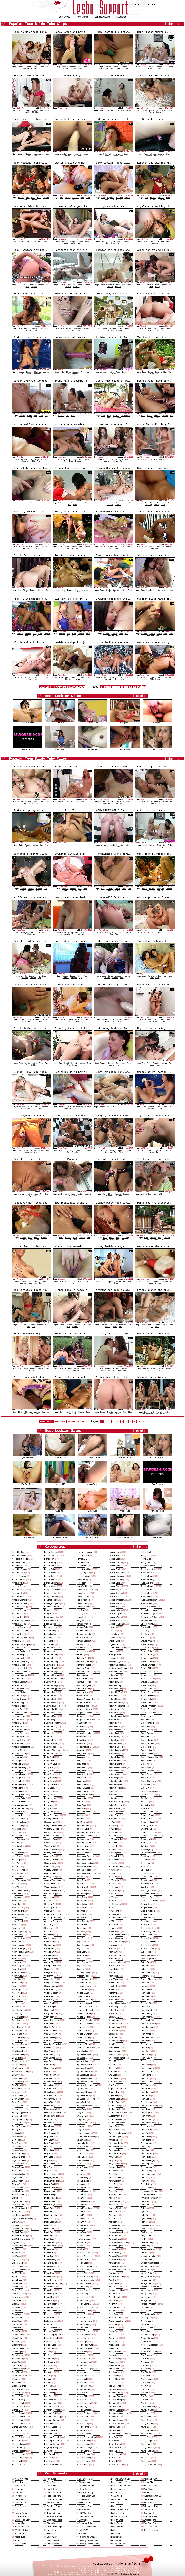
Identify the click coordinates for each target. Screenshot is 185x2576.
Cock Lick (48, 1935)
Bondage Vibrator (51, 1607)
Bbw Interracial (18, 2061)
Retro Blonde (114, 2440)
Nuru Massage (114, 2044)
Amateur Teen (18, 1743)
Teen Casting (146, 2013)
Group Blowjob (82, 1740)
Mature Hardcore (115, 1747)
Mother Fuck (113, 2000)
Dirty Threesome (51, 2174)
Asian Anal (16, 1901)
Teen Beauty (146, 2000)
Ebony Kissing (50, 2276)
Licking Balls (113, 1634)
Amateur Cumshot (20, 1631)
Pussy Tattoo (114, 2358)
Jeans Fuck (81, 2102)
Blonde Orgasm (51, 1552)
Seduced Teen (147, 1620)
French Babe (82, 1603)
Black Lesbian (18, 2335)
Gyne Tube (92, 1510)
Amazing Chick (18, 1778)
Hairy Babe (81, 1764)
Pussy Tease (114, 2362)
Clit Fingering (50, 1894)
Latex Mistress (82, 2160)
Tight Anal (145, 2205)
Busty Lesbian (50, 1798)
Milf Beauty (113, 1825)
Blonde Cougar (18, 2423)
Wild (75, 1196)
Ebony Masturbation (53, 2283)
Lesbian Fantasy (83, 2311)
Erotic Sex (48, 2324)
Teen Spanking (147, 2153)
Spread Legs (146, 1880)
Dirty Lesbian (50, 2157)
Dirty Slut (48, 2167)
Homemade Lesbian (85, 1863)
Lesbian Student (115, 1586)
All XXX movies (27, 722)
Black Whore (17, 2382)
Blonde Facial (18, 2434)
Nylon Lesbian (114, 2051)
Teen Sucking (146, 2167)
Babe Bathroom (19, 2010)
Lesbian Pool (82, 2423)
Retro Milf (112, 2461)
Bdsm (66, 503)
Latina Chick (81, 2184)
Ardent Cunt (92, 722)
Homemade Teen (83, 1870)
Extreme (28, 330)
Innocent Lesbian (83, 1986)
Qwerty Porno (27, 1457)
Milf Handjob (113, 1856)
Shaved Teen (146, 1702)
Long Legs (113, 1651)
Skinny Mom (146, 1767)
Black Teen (17, 2372)
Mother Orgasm (115, 2006)
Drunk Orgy (49, 2229)
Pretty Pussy (113, 2311)
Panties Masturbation (117, 2133)
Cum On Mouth (50, 2030)
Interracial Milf (82, 2027)
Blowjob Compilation (53, 1590)
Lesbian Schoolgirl (84, 2447)
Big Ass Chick (18, 2164)
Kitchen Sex (81, 2140)
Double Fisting (50, 2198)
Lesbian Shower (83, 2461)
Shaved (117, 548)
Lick (79, 243)
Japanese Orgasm (84, 2092)
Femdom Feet (50, 2403)
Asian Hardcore (19, 1938)
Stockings (44, 546)
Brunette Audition (51, 1651)
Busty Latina (49, 1795)
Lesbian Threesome (117, 1600)
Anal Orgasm (17, 1856)
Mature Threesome (116, 1812)
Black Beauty (17, 2314)
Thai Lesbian (146, 2188)
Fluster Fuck (27, 749)
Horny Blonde (82, 1883)
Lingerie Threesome (117, 1648)
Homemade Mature (84, 1866)
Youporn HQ (60, 1483)
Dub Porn (157, 722)
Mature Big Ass (115, 1689)
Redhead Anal (114, 2389)
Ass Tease (16, 2003)
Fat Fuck (48, 2365)
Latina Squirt (81, 2229)
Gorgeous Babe (83, 1702)
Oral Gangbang (115, 2082)
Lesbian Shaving (83, 2458)
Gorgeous (80, 801)
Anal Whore (17, 1887)
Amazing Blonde (19, 1771)
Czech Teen (49, 2102)
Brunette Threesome (53, 1750)
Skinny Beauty (147, 1733)
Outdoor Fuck (114, 2109)
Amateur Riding (19, 1716)
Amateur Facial (18, 1651)
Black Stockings (19, 2369)
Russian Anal (146, 1572)
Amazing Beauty (19, 1767)
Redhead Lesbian (116, 2410)
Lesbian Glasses (83, 2335)
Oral (76, 635)
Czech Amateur (51, 2082)
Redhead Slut (114, 2427)
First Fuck (48, 2458)
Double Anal (49, 2184)
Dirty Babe (48, 2136)
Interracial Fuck (83, 2017)
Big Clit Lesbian (19, 2201)
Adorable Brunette (20, 1559)
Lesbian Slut (113, 1555)
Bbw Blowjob (17, 2051)
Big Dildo (16, 2242)
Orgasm (162, 199)
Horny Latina (81, 1904)
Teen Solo (145, 2150)
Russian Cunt (146, 1590)
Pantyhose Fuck (115, 2147)
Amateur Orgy (18, 1702)
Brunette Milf (49, 1713)
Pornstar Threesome (117, 2270)
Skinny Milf (145, 1764)
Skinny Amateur (147, 1723)
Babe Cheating (18, 2020)
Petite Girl (112, 2198)
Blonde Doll (17, 2430)
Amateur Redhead (20, 1713)
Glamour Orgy (82, 1692)
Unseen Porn (125, 1457)
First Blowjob (49, 2454)
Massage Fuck (114, 1654)
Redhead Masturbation (118, 2413)
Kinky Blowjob (82, 2116)
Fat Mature (49, 2372)
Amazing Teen (18, 1795)
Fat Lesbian (49, 2369)
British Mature (50, 1637)
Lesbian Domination (85, 2304)
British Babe (49, 1631)
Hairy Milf (80, 1801)
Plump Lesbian (114, 2212)
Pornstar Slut (114, 2259)
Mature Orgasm (115, 1774)
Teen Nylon (145, 2109)
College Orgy (50, 1952)
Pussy (128, 110)
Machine (35, 112)
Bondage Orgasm (52, 1603)
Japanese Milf (82, 2088)
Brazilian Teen (50, 1624)
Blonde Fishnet (18, 2437)
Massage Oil (113, 1658)
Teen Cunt (145, 2030)
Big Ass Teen (17, 2188)
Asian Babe (17, 1904)
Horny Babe (81, 1877)
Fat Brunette (49, 2362)
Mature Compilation (116, 1706)
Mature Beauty (114, 1685)
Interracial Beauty (84, 2000)
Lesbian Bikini (82, 2273)
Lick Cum (112, 1631)
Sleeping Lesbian (148, 1795)
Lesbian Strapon (115, 1579)
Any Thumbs (157, 1483)
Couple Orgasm (51, 1993)
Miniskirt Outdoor (115, 1938)
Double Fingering (51, 2194)
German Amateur (83, 1624)
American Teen (18, 1815)
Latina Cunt (81, 2188)
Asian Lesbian (18, 1945)
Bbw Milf (15, 2075)
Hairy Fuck (81, 1781)
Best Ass (16, 2133)
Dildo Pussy (49, 2126)
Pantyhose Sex (115, 2153)
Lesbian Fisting (83, 2324)
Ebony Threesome (52, 2311)
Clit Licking (49, 1897)
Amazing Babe (18, 1764)
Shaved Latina (147, 1675)
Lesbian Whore (115, 1617)
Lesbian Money (83, 2386)
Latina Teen (81, 2232)
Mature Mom (113, 1771)
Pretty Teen (113, 2314)
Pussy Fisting (114, 2335)
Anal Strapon (17, 1873)
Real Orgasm (114, 2372)
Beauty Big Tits (18, 2109)
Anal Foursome (18, 1839)
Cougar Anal (49, 1969)
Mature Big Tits (115, 1692)
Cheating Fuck (50, 1839)
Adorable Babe (18, 1552)
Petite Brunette (114, 2194)
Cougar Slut (49, 1979)
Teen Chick (145, 2020)
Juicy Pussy (81, 2109)
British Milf (48, 1641)
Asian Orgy (17, 1969)
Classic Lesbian (51, 1887)
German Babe (82, 1627)
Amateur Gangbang (20, 1661)
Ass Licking (17, 2000)
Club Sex (48, 1931)
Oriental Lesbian (115, 2099)
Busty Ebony (49, 1788)
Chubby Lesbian (51, 1860)
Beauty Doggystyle (20, 2112)
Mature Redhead (115, 1784)
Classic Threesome (52, 1890)
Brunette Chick (50, 1682)
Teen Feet (145, 2061)
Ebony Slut (49, 2300)
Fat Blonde (49, 2358)
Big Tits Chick (18, 2263)
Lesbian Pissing (83, 2420)
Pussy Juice (113, 2341)
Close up (84, 590)
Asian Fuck (17, 1935)
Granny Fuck (82, 1726)
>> (144, 687)
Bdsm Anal (16, 2092)
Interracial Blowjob (84, 2003)
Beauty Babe (17, 2106)
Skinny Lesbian (147, 1754)
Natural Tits (113, 2034)
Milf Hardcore (114, 1860)
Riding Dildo (146, 1559)
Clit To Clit (48, 1901)
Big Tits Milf (17, 2273)
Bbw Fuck (16, 2058)
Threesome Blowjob (149, 2191)
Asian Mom (17, 1962)
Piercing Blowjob (115, 2208)
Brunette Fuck (50, 1699)
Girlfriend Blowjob (84, 1661)
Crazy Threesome (52, 2020)
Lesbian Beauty (83, 2270)
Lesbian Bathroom (84, 2266)
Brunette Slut (49, 1733)
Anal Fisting (17, 1836)
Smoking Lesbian (148, 1832)
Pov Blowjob (113, 2273)
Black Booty (17, 2321)
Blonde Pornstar (51, 1555)
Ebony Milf (48, 2287)
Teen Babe (145, 1993)
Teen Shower (146, 2143)
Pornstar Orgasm (115, 2246)
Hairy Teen (81, 1808)
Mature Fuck (113, 1733)
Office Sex (112, 2065)
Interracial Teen (83, 2044)
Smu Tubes (157, 1537)
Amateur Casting (19, 1607)
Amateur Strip (18, 1733)
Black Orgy (17, 2352)
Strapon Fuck (146, 1907)
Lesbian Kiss (81, 2355)
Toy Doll (144, 2239)
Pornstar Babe (114, 2229)
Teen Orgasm (146, 2112)
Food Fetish (81, 1579)
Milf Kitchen (113, 1863)
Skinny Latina (146, 1750)
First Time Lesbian (84, 1552)
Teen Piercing (147, 2129)
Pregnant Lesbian (116, 2290)
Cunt (89, 1325)
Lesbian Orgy (82, 2406)
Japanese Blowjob (84, 2065)
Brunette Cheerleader (53, 1678)
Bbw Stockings (18, 2082)
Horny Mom (81, 1914)
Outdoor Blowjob (115, 2106)
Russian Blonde (147, 1583)
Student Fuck (146, 1914)
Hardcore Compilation (85, 1832)
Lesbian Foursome (84, 2331)
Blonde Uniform (51, 1583)
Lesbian (35, 67)
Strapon (74, 978)
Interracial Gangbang (85, 2020)
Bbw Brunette (18, 2054)
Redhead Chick (115, 2403)
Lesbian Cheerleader (85, 2280)
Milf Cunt (112, 1836)
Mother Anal (113, 1993)
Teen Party (145, 2126)
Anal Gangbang (19, 1846)
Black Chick (17, 2324)
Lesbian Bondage (84, 2276)
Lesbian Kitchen (83, 2358)
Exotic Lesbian (50, 2328)
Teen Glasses (147, 2085)
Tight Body (145, 2212)
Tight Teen (145, 2222)
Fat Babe (48, 2355)
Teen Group (146, 2088)
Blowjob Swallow (51, 1596)
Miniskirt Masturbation (118, 1935)
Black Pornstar (18, 2355)
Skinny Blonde (147, 1737)
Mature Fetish (114, 1726)
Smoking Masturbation (150, 1836)
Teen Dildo (145, 2041)
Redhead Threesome (117, 2434)
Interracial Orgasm (84, 2034)
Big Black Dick (18, 2191)
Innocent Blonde (83, 1976)
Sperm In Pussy (147, 1873)
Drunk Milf (48, 2225)
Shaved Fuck (146, 1672)
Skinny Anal (146, 1726)
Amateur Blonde (19, 1596)
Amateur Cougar (19, 1624)
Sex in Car (145, 1637)
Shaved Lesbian (148, 1678)
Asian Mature (18, 1955)
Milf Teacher (113, 1914)
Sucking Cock (147, 1938)
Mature (29, 416)
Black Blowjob (18, 2317)
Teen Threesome (148, 2174)
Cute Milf (48, 2071)
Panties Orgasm (115, 2136)
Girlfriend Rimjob (83, 1665)
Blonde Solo (49, 1569)
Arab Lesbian (18, 1894)
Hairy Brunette (82, 1774)
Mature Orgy (113, 1778)
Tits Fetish (145, 2229)
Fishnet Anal (81, 1559)
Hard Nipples (82, 1822)
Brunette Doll (49, 1692)
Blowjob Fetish (50, 1593)
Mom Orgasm (114, 1965)
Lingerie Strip (114, 1644)
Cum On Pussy (50, 2034)
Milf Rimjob (113, 1887)
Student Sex (146, 1918)
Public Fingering (115, 2317)
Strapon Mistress (148, 1911)
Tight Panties (146, 2215)
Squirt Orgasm (147, 1883)
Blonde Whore (50, 1586)
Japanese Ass (82, 2058)
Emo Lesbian (50, 2314)
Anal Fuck (16, 1842)
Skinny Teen (146, 1778)
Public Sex (113, 2324)
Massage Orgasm (116, 1661)
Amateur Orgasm (19, 1699)
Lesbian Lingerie (83, 2362)
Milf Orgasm (113, 1870)
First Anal (48, 2451)
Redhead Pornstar (116, 2423)
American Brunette (20, 1805)
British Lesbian (50, 1634)
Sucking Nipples (148, 1948)
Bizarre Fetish (18, 2290)
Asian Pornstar (18, 1972)
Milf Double (113, 1842)
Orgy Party (113, 2095)
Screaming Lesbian (149, 1610)
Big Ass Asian (18, 2150)
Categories (121, 16)
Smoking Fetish (147, 1825)
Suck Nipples (146, 1921)
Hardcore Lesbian (84, 1836)
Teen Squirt (146, 2157)
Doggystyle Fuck (51, 2181)
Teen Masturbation (149, 2106)
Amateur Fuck (18, 1658)
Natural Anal (113, 2017)
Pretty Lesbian (114, 2307)
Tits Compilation (148, 2225)
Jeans (35, 934)
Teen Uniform (146, 2184)
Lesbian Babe (82, 2259)
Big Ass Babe (18, 2153)
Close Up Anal (50, 1904)
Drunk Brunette (50, 2215)
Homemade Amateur (85, 1856)
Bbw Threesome (19, 2088)
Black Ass (16, 2304)
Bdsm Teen (17, 2102)
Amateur (108, 67)
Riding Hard (146, 1562)
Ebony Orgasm (50, 2294)
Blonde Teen (49, 1579)
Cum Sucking (50, 2037)
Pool (46, 1194)
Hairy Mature (82, 1798)
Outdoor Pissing (115, 2119)
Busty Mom (49, 1805)
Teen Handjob (147, 2092)
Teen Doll (145, 2047)
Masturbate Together (117, 1665)
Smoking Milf (146, 1839)
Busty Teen (49, 1812)
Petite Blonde (114, 2191)
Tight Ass (145, 2208)
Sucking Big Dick (148, 1931)
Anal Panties (17, 1863)
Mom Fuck (113, 1959)
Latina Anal (81, 2171)
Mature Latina (114, 1757)
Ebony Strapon (50, 2304)
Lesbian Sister (82, 2464)
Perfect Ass (113, 2171)
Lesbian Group (82, 2338)
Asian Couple (18, 1921)
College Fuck (50, 1945)
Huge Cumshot (82, 1945)
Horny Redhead (83, 1924)
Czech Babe (49, 2085)
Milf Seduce (113, 1890)
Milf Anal (112, 1822)
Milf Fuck (112, 1849)
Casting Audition (51, 1819)
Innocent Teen (82, 1989)
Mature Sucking (115, 1805)
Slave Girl (145, 1788)
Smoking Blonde (148, 1815)
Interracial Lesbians (84, 2024)
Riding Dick (146, 1555)
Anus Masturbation (20, 1890)
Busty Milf (48, 1801)
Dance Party (49, 2106)
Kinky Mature (82, 2126)
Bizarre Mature (18, 2297)
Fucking (35, 199)
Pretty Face (113, 2300)
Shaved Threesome (149, 1706)
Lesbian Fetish (82, 2317)
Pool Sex (112, 2218)
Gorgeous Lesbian (84, 1713)
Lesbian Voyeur (115, 1613)
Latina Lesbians (83, 2205)
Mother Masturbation (117, 2003)
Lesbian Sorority (115, 1562)
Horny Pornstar (83, 1921)
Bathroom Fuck (18, 2047)
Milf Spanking (114, 1897)
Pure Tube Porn (27, 1537)
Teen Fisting (146, 2075)
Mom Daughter (114, 1955)
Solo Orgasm (146, 1856)
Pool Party (112, 2215)
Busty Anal (49, 1767)
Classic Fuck (49, 1883)
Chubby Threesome (52, 1880)
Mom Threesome (115, 1979)
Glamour (76, 287)
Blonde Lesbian (19, 2454)
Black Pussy (17, 2358)
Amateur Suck (18, 1737)
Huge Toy (80, 1969)
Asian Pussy (17, 1976)
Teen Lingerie (146, 2102)
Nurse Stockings (115, 2041)
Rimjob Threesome (149, 1566)
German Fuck (82, 1637)
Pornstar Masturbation (118, 2242)
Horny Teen (81, 1928)
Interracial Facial (83, 2013)
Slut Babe (145, 1798)
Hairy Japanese (83, 1788)
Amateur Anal (18, 1583)
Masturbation (104, 68)
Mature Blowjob (115, 1699)
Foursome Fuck (83, 1593)
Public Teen (113, 2328)
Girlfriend (65, 68)
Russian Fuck (147, 1593)
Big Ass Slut (17, 2184)
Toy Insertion (146, 2242)
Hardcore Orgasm (84, 1842)
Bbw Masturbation (20, 2071)
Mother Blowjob (115, 1996)
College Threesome (52, 1965)
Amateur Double (19, 1648)
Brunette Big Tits (51, 1665)
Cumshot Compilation (53, 2044)
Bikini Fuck (17, 2287)
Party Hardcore (115, 2164)
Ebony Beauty (50, 2259)
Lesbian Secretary (84, 2451)
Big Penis (16, 2253)
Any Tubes (27, 1510)
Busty (70, 154)
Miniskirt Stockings (116, 1942)
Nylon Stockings (115, 2054)
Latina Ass (80, 2174)
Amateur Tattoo (18, 1740)
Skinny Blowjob (147, 1740)
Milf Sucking (113, 1911)
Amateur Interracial (20, 1675)
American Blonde (19, 1801)
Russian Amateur (148, 1569)
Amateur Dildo (18, 1641)
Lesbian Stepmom (116, 1572)
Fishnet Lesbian (83, 1562)
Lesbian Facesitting (84, 2307)
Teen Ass (145, 1986)
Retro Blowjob (114, 2444)
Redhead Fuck (114, 2406)
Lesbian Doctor (83, 2300)
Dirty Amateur (50, 2133)
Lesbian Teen (114, 1596)
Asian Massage (18, 1948)
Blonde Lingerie (19, 2458)
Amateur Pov (17, 1709)
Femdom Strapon (51, 2420)
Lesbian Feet (82, 2314)
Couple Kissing (50, 1989)
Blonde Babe (17, 2396)
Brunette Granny (51, 1702)
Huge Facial (81, 1955)
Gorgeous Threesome (85, 1719)
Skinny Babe (146, 1730)
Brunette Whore (51, 1754)
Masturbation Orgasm (117, 1668)
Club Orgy (48, 1924)
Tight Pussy (146, 2218)
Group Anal (81, 1737)
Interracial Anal (82, 1993)
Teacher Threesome (149, 1979)
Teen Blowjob (146, 2010)
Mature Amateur (115, 1672)
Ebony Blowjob (50, 2263)
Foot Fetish (81, 1583)
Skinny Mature (147, 1760)
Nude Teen (113, 2037)
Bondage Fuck (50, 1600)
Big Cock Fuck (18, 2215)
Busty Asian (49, 1771)
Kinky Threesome (84, 2133)
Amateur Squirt (18, 1726)
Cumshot (161, 154)
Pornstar (75, 198)
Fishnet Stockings (84, 1569)
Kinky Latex (81, 2119)
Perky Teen (113, 2184)
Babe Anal (16, 2006)
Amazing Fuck (18, 1781)
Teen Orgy (145, 2116)
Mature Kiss (113, 1754)
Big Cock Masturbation (22, 2218)
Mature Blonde (114, 1695)
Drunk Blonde (50, 2212)
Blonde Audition (19, 2393)
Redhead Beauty (115, 2396)
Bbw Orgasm (17, 2078)
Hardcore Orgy (82, 1846)
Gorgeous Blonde (84, 1706)
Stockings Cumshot (149, 1890)
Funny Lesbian (82, 1617)
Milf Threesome (115, 1918)
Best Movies (64, 16)
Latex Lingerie (82, 2157)
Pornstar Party (114, 2253)
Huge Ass (80, 1935)
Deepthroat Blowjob (52, 2112)
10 (139, 687)
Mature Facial (114, 1719)
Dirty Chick (49, 2150)
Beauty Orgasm (19, 2123)
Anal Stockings (18, 1870)
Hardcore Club (82, 1829)
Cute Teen (48, 2078)
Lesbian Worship (115, 1620)
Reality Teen (113, 2382)
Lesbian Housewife (84, 2345)
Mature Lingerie (115, 1764)
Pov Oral (112, 2280)
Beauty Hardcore (19, 2119)
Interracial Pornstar (84, 2041)
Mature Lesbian (115, 1760)
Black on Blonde (19, 2386)
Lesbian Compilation (85, 2290)
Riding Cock (146, 1552)
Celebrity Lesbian (51, 1829)
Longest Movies (102, 16)
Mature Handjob (115, 1743)
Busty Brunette (50, 1784)
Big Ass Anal (17, 2147)
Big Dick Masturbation (21, 2239)
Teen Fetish (146, 2065)
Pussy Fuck (113, 2338)
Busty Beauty (50, 1778)
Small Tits (145, 1808)
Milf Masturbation (115, 1866)
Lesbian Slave (114, 1552)
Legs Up (80, 2249)
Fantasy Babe (50, 2345)
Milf (31, 417)
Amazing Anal (18, 1760)
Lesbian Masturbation (85, 2372)
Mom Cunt (112, 1952)
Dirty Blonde (49, 2143)
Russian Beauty (147, 1579)
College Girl (49, 1948)
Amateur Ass (17, 1586)
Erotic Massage (51, 2321)
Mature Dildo (114, 1713)
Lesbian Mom (82, 2382)
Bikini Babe (17, 2280)
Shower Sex (146, 1716)
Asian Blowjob (18, 1914)
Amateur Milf (17, 1685)
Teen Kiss (145, 2099)
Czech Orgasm (50, 2099)
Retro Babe (113, 2437)
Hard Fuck (80, 1819)
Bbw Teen (16, 2085)
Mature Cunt (113, 1709)
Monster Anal (114, 1983)
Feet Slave (49, 2396)
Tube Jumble (60, 1457)
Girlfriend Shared (83, 1668)
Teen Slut (145, 2147)
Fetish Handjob (50, 2427)
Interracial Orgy (83, 2037)
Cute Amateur (50, 2051)
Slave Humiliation (148, 1791)
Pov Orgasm (113, 2283)
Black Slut (16, 2365)
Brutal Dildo (49, 1760)
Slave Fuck (145, 1784)
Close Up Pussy (51, 1921)
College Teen (50, 1962)
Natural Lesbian (115, 2024)
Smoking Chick (147, 1822)
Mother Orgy (113, 2010)
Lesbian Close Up (84, 2283)
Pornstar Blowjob (115, 2232)
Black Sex (16, 2362)
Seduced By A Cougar (150, 1617)
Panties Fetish (114, 2129)
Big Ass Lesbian (19, 2174)
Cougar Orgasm (51, 1976)
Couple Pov (49, 1996)
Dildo (47, 67)
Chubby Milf (49, 1866)
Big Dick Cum (18, 2232)
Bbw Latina (17, 2065)
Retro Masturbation (116, 2458)
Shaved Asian (147, 1648)
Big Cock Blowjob (19, 2208)
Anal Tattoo (17, 1877)
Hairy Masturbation (84, 1795)
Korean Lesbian (83, 2143)
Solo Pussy (145, 1860)
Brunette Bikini (50, 1668)
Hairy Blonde (82, 1771)
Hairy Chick (81, 1778)
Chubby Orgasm (51, 1870)
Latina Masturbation (84, 2208)
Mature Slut (113, 1791)
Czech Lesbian (50, 2095)
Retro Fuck (113, 2451)
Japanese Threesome (85, 2099)
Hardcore (86, 154)
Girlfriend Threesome (85, 1672)
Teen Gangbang (147, 2082)
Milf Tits (111, 1921)
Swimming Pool (147, 1959)
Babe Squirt (17, 2030)
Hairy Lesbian (82, 1791)
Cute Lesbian (50, 2068)
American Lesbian (20, 1808)
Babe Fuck (16, 2024)
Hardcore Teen (82, 1853)
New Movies (82, 16)
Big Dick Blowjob (19, 2229)
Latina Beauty (82, 2177)
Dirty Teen (48, 2171)
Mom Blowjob (114, 1948)
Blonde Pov (49, 1559)
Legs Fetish (81, 2242)
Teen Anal (145, 1983)
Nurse (119, 243)
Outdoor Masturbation (117, 2112)
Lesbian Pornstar (83, 2427)
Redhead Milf (114, 2417)
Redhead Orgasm (116, 2420)
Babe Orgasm (18, 2027)
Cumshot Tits (50, 2047)
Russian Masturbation (150, 1600)
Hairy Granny (82, 1784)
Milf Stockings (114, 1904)
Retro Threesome (116, 2464)
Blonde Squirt (50, 1572)
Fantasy (27, 803)
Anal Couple (17, 1825)
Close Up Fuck (50, 1907)
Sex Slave (145, 1634)
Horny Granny (82, 1901)
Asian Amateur (18, 1897)
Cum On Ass (49, 2027)
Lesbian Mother (83, 2389)
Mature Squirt (114, 1798)
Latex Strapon (82, 2167)
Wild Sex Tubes (27, 1483)
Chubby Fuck (50, 1856)
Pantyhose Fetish (116, 2143)
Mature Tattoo (114, 1808)
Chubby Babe (50, 1853)
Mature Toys (113, 1815)
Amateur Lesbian (19, 1682)
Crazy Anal (49, 2003)
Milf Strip (112, 1907)
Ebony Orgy (49, 2297)
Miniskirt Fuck (114, 1931)
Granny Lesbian (83, 1730)
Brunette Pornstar (52, 1723)
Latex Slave (81, 2164)
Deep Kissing (50, 2109)
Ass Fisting (17, 1993)
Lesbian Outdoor (83, 2410)
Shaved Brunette (148, 1665)
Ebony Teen (49, 2307)
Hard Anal (80, 1815)
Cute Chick (49, 2065)
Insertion (27, 112)
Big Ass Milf (17, 2177)
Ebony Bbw (49, 2256)
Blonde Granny (18, 2447)
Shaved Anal (146, 1644)
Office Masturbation (116, 2058)
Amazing (113, 199)
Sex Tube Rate (92, 1537)
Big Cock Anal (18, 2205)
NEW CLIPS (59, 687)
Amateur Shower (19, 1719)
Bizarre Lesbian (19, 2294)
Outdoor (27, 199)
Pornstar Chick (114, 2235)
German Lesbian (83, 1641)
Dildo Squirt (49, 2129)
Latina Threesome (84, 2235)
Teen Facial (146, 2054)
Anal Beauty (17, 1819)
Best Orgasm (17, 2143)
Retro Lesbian (114, 2454)
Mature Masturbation (117, 1767)
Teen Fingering (147, 2068)
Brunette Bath (50, 1658)
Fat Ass (47, 2352)
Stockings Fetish (148, 1894)
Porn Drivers (157, 749)
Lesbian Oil (81, 2399)
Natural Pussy (114, 2027)
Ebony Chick (49, 2270)
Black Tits (16, 2379)
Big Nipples (17, 2249)
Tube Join (60, 722)
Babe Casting (18, 2017)
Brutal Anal (49, 1757)
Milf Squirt (112, 1901)
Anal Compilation (19, 1822)
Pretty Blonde (114, 2294)
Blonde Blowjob (19, 2413)
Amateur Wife (18, 1757)
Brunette (27, 67)
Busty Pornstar (50, 1808)
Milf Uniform (113, 1924)
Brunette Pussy (50, 1730)
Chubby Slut (49, 1873)
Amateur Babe (18, 1590)
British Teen (49, 1644)
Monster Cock (114, 1986)
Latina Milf (80, 2212)
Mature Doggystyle (116, 1716)
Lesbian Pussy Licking (86, 2437)
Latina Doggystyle (84, 2191)
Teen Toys (145, 2181)
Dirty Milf (48, 2160)
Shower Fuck (146, 1709)
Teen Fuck (145, 2078)
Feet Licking (49, 2393)
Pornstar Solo (114, 2263)
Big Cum (16, 2222)
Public (127, 328)
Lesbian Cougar (83, 2294)
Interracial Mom (83, 2030)
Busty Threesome (52, 1815)
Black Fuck (17, 2331)
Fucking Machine (83, 1613)
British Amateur (50, 1627)
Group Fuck (81, 1743)
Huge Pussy (81, 1959)
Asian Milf (16, 1959)
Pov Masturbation (116, 2276)
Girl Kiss (80, 1654)
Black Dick (16, 2328)
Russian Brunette (148, 1586)
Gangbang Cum (83, 1620)
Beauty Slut (17, 2129)
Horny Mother (82, 1918)
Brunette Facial (50, 1695)
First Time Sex (82, 1555)
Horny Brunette (83, 1887)
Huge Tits (80, 1965)
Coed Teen (49, 1942)
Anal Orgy (16, 1860)
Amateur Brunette (19, 1603)
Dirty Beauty (49, 2140)
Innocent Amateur (84, 1972)
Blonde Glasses (19, 2444)
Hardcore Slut (82, 1849)
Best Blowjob (17, 2136)
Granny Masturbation (85, 1733)
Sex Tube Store (125, 1537)
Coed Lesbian (50, 1938)
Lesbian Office (82, 2396)
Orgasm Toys (114, 2092)
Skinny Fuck (146, 1747)
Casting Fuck (50, 1822)
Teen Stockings (147, 2160)
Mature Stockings (116, 1801)
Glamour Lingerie (83, 1685)
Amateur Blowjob (19, 1600)
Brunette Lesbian (51, 1709)
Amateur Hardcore (20, 1672)
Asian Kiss (16, 1942)
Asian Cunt (17, 1924)
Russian (26, 68)
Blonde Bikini (17, 2410)
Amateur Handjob (19, 1668)
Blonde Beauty (18, 2403)
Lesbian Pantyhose (84, 2413)
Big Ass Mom (17, 2181)
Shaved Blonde (147, 1661)
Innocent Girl (81, 1983)
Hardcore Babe (83, 1825)
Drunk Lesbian (50, 2222)
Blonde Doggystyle (20, 2427)
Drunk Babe (49, 2208)
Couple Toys (49, 2000)
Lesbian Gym (82, 2341)
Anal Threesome (19, 1880)
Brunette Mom (50, 1716)
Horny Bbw (81, 1880)
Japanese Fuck (83, 2068)
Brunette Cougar (51, 1685)
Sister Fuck (145, 1719)
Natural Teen (114, 2030)
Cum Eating (49, 2024)
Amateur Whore (19, 1754)
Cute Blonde (49, 2058)
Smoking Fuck (147, 1829)
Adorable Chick (18, 1562)
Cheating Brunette (52, 1836)
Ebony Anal (49, 2249)
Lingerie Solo (114, 1641)
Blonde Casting (18, 2417)
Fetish (157, 548)
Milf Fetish (112, 1846)
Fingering (116, 67)
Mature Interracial (116, 1750)
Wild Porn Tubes (157, 1457)
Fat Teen (48, 2386)
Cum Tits (48, 2041)
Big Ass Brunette (19, 2160)
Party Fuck (113, 2157)
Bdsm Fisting (17, 2095)
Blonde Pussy (50, 1562)
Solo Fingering (147, 1849)
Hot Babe (80, 1931)
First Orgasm (49, 2461)
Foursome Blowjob (84, 1590)
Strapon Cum (146, 1904)
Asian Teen (17, 1983)
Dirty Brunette (50, 2147)
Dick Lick (48, 2119)
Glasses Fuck (82, 1695)
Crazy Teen (49, 2017)
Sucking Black (147, 1935)
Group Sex (81, 1750)
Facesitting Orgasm (52, 2335)
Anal (61, 198)
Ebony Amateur (51, 2246)
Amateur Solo (18, 1723)
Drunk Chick (49, 2218)
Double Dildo (49, 2191)
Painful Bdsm (114, 2126)
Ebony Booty (49, 2266)
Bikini (33, 198)
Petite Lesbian (114, 2201)
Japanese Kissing (84, 2075)
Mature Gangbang (116, 1737)
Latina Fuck (81, 2194)
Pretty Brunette (115, 2297)
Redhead (80, 241)
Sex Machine (146, 1627)
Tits (163, 546)
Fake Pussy (49, 2341)
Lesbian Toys (114, 1607)
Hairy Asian (81, 1760)
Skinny (151, 112)
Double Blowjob (51, 2188)
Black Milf (16, 2341)
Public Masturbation (117, 2321)
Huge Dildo (81, 1948)
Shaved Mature (147, 1682)
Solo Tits (144, 1866)
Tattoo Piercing (147, 1972)
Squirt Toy (145, 1887)
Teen (42, 67)
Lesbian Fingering (84, 2321)
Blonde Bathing (18, 2399)
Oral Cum (112, 2075)
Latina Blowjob (82, 2181)
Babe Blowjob (18, 2013)
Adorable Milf (17, 1566)
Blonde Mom (17, 2464)
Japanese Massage (84, 2082)
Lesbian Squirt (114, 1569)
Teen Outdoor (147, 2119)
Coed (124, 372)
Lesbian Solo (114, 1559)
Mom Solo (112, 1972)
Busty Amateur (50, 1764)
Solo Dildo (145, 1846)
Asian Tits (16, 1986)
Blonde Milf (17, 2461)
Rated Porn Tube (60, 1537)
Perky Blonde (114, 2174)
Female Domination (52, 2399)
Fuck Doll (80, 1610)
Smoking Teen (147, 1842)
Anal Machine (18, 1853)
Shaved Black (147, 1658)
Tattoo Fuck (146, 1962)
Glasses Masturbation (85, 1699)
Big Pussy (16, 2256)
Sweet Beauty (147, 1955)
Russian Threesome (149, 1607)
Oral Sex (112, 2085)
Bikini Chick (17, 2283)
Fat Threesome (50, 2389)
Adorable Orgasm (19, 1569)
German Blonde (83, 1631)
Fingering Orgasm (52, 2444)
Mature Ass (113, 1678)
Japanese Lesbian (84, 2078)
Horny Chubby (82, 1890)
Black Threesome (19, 2376)
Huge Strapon (82, 1962)
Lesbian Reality (83, 2440)
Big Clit (15, 2198)
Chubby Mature (51, 1863)
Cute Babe (49, 2054)
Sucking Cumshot (148, 1942)
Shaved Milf (146, 1685)
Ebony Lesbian (50, 2280)
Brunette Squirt (50, 1740)
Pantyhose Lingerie (116, 2150)
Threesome (35, 68)
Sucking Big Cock (148, 1928)
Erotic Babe (49, 2317)
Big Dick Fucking (19, 2235)
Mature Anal (113, 1675)
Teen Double (146, 2051)
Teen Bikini (145, 2006)
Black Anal (16, 2300)
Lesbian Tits (113, 1603)
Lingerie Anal (114, 1637)
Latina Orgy (81, 2222)
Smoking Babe (147, 1812)
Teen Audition (146, 1989)
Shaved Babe (146, 1651)
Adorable (162, 459)
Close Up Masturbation (54, 1914)
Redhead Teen (114, 2430)
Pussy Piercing (114, 2352)
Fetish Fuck (49, 2423)
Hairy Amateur (82, 1754)
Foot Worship (82, 1586)
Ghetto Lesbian (83, 1651)
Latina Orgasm (82, 2218)
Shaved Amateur (148, 1641)
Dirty (46, 416)
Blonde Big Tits (18, 2406)
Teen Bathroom (147, 1996)
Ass (157, 241)
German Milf (81, 1644)
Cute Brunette (50, 2061)
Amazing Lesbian (19, 1784)
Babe (20, 110)
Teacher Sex (146, 1976)
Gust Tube (60, 1510)
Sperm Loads (146, 1877)
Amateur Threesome (21, 1747)
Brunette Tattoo (50, 1743)
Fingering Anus (50, 2434)
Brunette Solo (50, 1737)
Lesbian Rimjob (83, 2444)
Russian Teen (147, 1603)
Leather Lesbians (83, 2239)
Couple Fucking (51, 1986)
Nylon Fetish (113, 2047)
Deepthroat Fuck (51, 2116)
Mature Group (114, 1740)
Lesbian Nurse (82, 2393)
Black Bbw (16, 2311)
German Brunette (83, 1634)
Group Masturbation (85, 1747)
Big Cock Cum (18, 2212)
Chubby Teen (50, 1877)
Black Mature (17, 2338)
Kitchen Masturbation (85, 2136)
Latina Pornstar (83, 2225)
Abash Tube (92, 1483)
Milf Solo (112, 1894)
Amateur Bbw (18, 1593)
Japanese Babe (83, 2061)
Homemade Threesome (86, 1873)
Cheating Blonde (51, 1832)
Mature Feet (113, 1723)
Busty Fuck (49, 1791)
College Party (50, 1955)
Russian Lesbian (148, 1596)
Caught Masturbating (53, 1825)
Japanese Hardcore (84, 2071)
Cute (72, 330)
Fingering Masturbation (54, 2440)
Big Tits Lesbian (19, 2270)
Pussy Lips (113, 2348)
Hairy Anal (80, 1757)
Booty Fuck (49, 1613)
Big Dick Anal (18, 2225)
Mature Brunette (115, 1702)
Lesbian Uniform (115, 1610)
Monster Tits (113, 1989)
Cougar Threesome (52, 1983)
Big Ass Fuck (17, 2171)
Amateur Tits (17, 1750)
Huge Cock (81, 1942)
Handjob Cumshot (84, 1812)
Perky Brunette (114, 2177)
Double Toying (50, 2205)
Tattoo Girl (145, 1965)
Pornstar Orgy (114, 2249)
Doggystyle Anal (51, 2177)
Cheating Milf (50, 1842)
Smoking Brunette (148, 1819)
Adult (125, 1483)
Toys (72, 199)
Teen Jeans (146, 2095)
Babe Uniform (18, 2034)
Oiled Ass (112, 2068)
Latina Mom (81, 2215)
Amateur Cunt (18, 1634)
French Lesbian (83, 1607)
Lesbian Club (82, 2287)
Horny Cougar (82, 1894)
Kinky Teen (81, 2129)
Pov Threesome (115, 2287)
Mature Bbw (113, 1682)
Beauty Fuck (17, 2116)
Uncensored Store (92, 1457)
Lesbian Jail (81, 2352)
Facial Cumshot (51, 2338)
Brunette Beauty (51, 1661)
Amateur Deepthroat (21, 1637)
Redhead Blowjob (116, 2399)
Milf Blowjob (113, 1832)
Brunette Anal (50, 1648)
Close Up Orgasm (52, 1918)
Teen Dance (146, 2034)
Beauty (158, 112)
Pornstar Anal (114, 2225)
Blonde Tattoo (50, 1576)
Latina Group (82, 2198)
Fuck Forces (125, 749)
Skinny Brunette (147, 1743)
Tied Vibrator (146, 2201)
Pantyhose (37, 374)
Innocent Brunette (84, 1979)
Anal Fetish (17, 1832)
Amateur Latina (18, 1678)
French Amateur (83, 1600)
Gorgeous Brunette (84, 1709)
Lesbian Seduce (83, 2454)
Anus (152, 1152)
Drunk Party (49, 2232)
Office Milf (112, 2061)
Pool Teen (112, 2222)
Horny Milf (80, 1911)
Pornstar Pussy (115, 2256)
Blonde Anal (17, 2389)
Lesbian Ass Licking (84, 2256)
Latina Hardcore (83, 2201)
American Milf (18, 1812)
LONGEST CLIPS (76, 687)
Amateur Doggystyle (21, 1644)
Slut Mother (146, 1805)
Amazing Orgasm (19, 1791)
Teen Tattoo (146, 2171)
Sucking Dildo (147, 1945)
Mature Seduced (115, 1788)
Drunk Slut (48, 2235)
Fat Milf (47, 2376)
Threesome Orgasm (149, 2198)
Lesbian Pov (81, 2430)
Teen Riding (146, 2140)
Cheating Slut (50, 1846)
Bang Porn (125, 722)
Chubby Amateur (51, 1849)
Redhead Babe (115, 2393)
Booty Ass (48, 1610)
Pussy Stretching (115, 2355)
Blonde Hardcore (19, 2451)
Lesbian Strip (114, 1583)
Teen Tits (144, 2177)
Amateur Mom (18, 1689)
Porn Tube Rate (157, 1510)
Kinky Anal (80, 2112)
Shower (41, 1150)
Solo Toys (145, 1870)
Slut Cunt (145, 1801)
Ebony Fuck (49, 2273)
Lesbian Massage (84, 2369)
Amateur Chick (18, 1613)
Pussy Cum (113, 2331)
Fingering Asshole (52, 2437)
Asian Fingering (19, 1931)
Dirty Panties (49, 2164)
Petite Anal (113, 2188)
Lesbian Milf (81, 2379)
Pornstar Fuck (114, 2239)
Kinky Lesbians (83, 2123)
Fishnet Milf (81, 1566)
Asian (146, 154)
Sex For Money (147, 1624)
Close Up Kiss (50, 1911)
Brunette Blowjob (51, 1672)
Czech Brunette (51, 2092)
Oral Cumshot (114, 2078)
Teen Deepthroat (148, 2037)
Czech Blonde (50, 2088)
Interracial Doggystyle (85, 2010)
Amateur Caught (19, 1610)
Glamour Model (83, 1689)
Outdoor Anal (114, 2102)
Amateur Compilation (21, 1620)
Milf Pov (112, 1883)
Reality (110, 548)
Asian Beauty (18, 1907)
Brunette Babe (50, 1654)
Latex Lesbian (82, 2153)
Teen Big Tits (146, 2003)
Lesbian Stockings (116, 1576)
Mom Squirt (113, 1976)
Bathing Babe (18, 2037)
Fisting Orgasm (83, 1572)
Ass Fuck (16, 1996)
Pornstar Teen (114, 2266)
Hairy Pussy (81, 1805)
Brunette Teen (50, 1747)
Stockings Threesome (150, 1901)
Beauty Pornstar (19, 2126)
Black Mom (17, 2345)
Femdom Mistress (52, 2410)
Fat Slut (47, 2382)
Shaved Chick (147, 1668)
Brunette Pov (49, 1726)
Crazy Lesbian (50, 2013)
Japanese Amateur (84, 2054)
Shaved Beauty (147, 1654)
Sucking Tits (146, 1952)
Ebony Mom (49, 2290)
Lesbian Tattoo (114, 1590)
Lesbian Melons (83, 2376)
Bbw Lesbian (17, 2068)
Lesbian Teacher (115, 1593)
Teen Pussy (146, 2136)
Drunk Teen (49, 2239)
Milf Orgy (112, 1873)
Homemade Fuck (83, 1860)
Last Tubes (60, 749)
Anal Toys (16, 1883)
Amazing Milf (17, 1788)
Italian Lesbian (82, 2051)
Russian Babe (147, 1576)
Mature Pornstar (115, 1781)
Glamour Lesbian (83, 1682)
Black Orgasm (18, 2348)
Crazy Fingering (51, 2006)
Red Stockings (114, 2386)
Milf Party (112, 1877)
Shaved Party (146, 1689)
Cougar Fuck (49, 1972)
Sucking (155, 243)
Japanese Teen (83, 2095)
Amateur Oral (18, 1695)
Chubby (159, 1108)
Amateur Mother (19, 1692)
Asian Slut (16, 1979)
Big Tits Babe (18, 2259)
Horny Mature (82, 1907)
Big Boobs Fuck (19, 2194)
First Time (150, 635)
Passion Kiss (114, 2167)
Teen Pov (145, 2133)
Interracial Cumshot (84, 2006)
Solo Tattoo (145, 1863)
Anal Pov (16, 1866)
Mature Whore (114, 1819)
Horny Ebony (82, 1897)
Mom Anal (112, 1945)
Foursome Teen (83, 1596)
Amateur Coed (18, 1617)
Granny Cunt (81, 1723)
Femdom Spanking (52, 2417)
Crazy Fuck (49, 2010)
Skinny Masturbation (149, 1757)
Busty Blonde (50, 1781)
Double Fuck (49, 2201)
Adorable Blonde (19, 1555)
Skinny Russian (147, 1774)
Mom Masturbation (116, 1962)
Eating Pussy (50, 2242)
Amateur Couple (19, 1627)
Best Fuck (16, 2140)
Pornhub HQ (92, 749)
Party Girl (112, 2160)
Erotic (80, 285)
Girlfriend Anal (82, 1658)
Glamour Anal (82, 1675)
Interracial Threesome (85, 2047)
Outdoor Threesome (117, 2123)
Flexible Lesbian (83, 1576)
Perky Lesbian (114, 2181)
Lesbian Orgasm (83, 2403)
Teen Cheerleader (148, 2017)
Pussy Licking (114, 2345)
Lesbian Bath (82, 2263)
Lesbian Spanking (116, 1566)
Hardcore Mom (82, 1839)
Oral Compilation (115, 2071)
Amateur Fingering (20, 1654)
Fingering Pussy (51, 2447)
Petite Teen (113, 2205)
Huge (150, 68)
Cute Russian (50, 2075)
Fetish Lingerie (50, 2430)
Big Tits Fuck (17, 2266)
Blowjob (153, 154)
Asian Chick (17, 1918)
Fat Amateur (49, 2348)
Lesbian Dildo (82, 2297)
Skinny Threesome (149, 1781)
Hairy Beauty (82, 1767)
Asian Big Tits (18, 1911)
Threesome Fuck (148, 2194)
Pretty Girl (112, 2304)
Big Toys (15, 2276)
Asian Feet (16, 1928)
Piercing (80, 68)
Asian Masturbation (20, 1952)
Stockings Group (148, 1897)
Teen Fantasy (146, 2058)
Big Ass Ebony (18, 2167)
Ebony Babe (49, 2253)
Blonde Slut (49, 1566)
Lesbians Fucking (116, 1624)
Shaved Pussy (147, 1692)
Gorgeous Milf (82, 1716)
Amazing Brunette (20, 1774)
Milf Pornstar (113, 1880)
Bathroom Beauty (19, 2044)
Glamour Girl (81, 1678)
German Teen (82, 1648)
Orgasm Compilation (117, 2088)
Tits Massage (146, 2232)
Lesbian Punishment (85, 2434)
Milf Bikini (112, 1829)
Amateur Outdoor (19, 1706)
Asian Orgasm (18, 1965)
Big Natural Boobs (20, 2246)
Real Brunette (114, 2369)
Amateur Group (18, 1665)
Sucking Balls (146, 1924)
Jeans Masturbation (84, 2106)
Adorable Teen (18, 1572)
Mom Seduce (114, 1969)
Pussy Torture (114, 2365)
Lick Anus (112, 1627)
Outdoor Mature (115, 2116)
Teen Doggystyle (148, 2044)
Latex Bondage (83, 2147)
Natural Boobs (114, 2020)
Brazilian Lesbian (51, 1620)
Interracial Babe (83, 1996)
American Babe (18, 1798)
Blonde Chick (18, 2420)
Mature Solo (113, 1795)
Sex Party (145, 1631)
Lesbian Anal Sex (84, 2253)
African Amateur (19, 1576)
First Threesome (51, 2464)
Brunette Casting (51, 1675)
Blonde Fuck (17, 2440)
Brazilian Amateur (52, 1617)
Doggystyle (37, 548)
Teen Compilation (148, 2024)
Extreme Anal (50, 2331)
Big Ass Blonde (18, 2157)
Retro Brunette (114, 2447)
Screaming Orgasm (149, 1613)
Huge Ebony (81, 1952)
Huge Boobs (81, 1938)
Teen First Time (147, 2071)
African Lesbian (19, 1579)
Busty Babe (49, 1774)
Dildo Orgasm (50, 2123)
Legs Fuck (80, 2246)
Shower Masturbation (150, 1713)
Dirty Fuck (48, 2153)
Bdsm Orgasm (18, 2099)
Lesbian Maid (82, 2365)
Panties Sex (113, 2140)
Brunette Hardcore (52, 1706)
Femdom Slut (50, 2413)
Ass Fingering (18, 1989)
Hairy (168, 154)
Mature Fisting (114, 1730)
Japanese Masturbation (86, 2085)
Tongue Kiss (146, 2235)
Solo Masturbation (148, 1853)
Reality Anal (113, 2376)
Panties (73, 68)
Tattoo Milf (145, 1969)
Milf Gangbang (114, 1853)
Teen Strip (145, 2164)
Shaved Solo (146, 1699)
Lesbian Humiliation (84, 2348)
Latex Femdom (82, 2150)
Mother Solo (113, 2013)
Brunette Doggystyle (53, 1689)
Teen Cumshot (147, 2027)
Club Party (48, 1928)
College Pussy (50, 1959)
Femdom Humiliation (53, 2406)
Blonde (20, 67)
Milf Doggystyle (115, 1839)
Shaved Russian (148, 1695)
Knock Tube (125, 1510)
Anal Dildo (16, 1829)
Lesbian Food (82, 2328)
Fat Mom (48, 2379)
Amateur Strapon (19, 1730)
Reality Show (114, 2379)
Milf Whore (113, 1928)
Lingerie (46, 198)
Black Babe (17, 2307)
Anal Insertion (18, 1849)
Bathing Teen (17, 2041)
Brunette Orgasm (51, 1719)
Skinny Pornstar (147, 1771)
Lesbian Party (82, 2417)
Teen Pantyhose (148, 2123)
